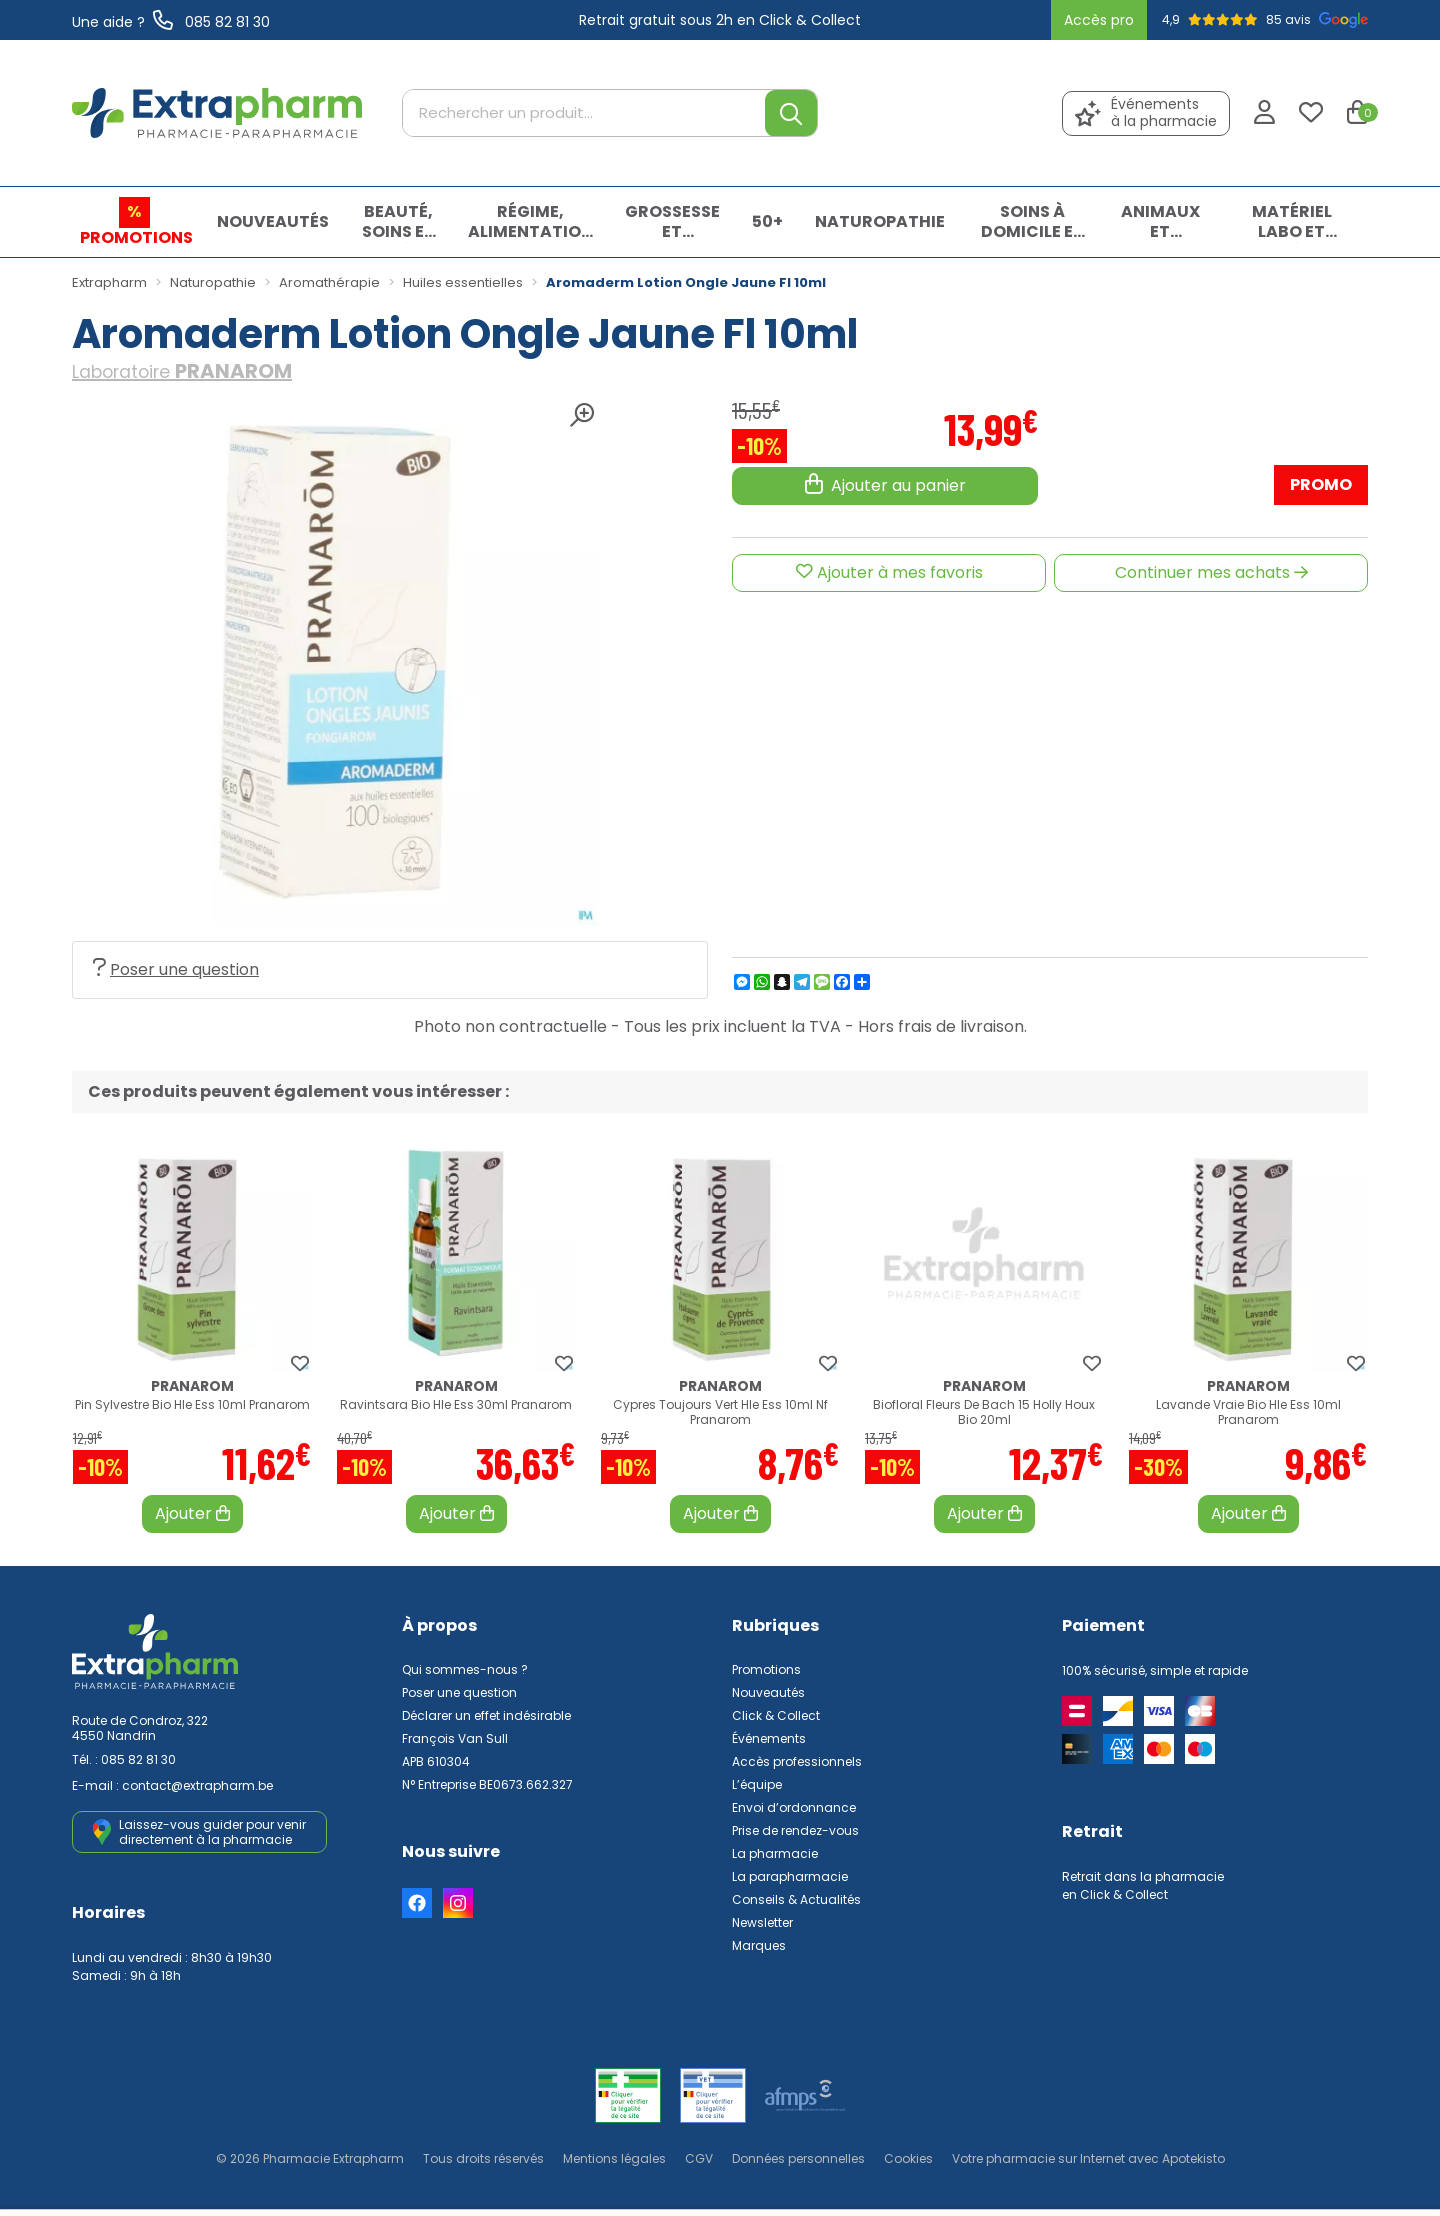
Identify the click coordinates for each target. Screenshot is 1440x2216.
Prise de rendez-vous (795, 1830)
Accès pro (1099, 20)
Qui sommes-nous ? (465, 1669)
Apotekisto (1088, 2158)
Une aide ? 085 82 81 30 (171, 22)
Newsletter (762, 1922)
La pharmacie (775, 1853)
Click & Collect (776, 1715)
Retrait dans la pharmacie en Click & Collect (1143, 1885)
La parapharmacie (790, 1876)
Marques (759, 1945)
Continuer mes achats (1211, 572)
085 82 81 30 (138, 1759)
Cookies (908, 2158)
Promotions (766, 1669)
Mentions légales (614, 2158)
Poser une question (176, 969)
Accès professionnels (797, 1761)
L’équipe (757, 1784)
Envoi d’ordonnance (794, 1807)
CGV (699, 2158)
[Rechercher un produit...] (584, 113)
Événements (769, 1738)
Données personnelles (798, 2158)
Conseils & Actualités (796, 1899)
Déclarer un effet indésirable (486, 1715)
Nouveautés (768, 1692)
